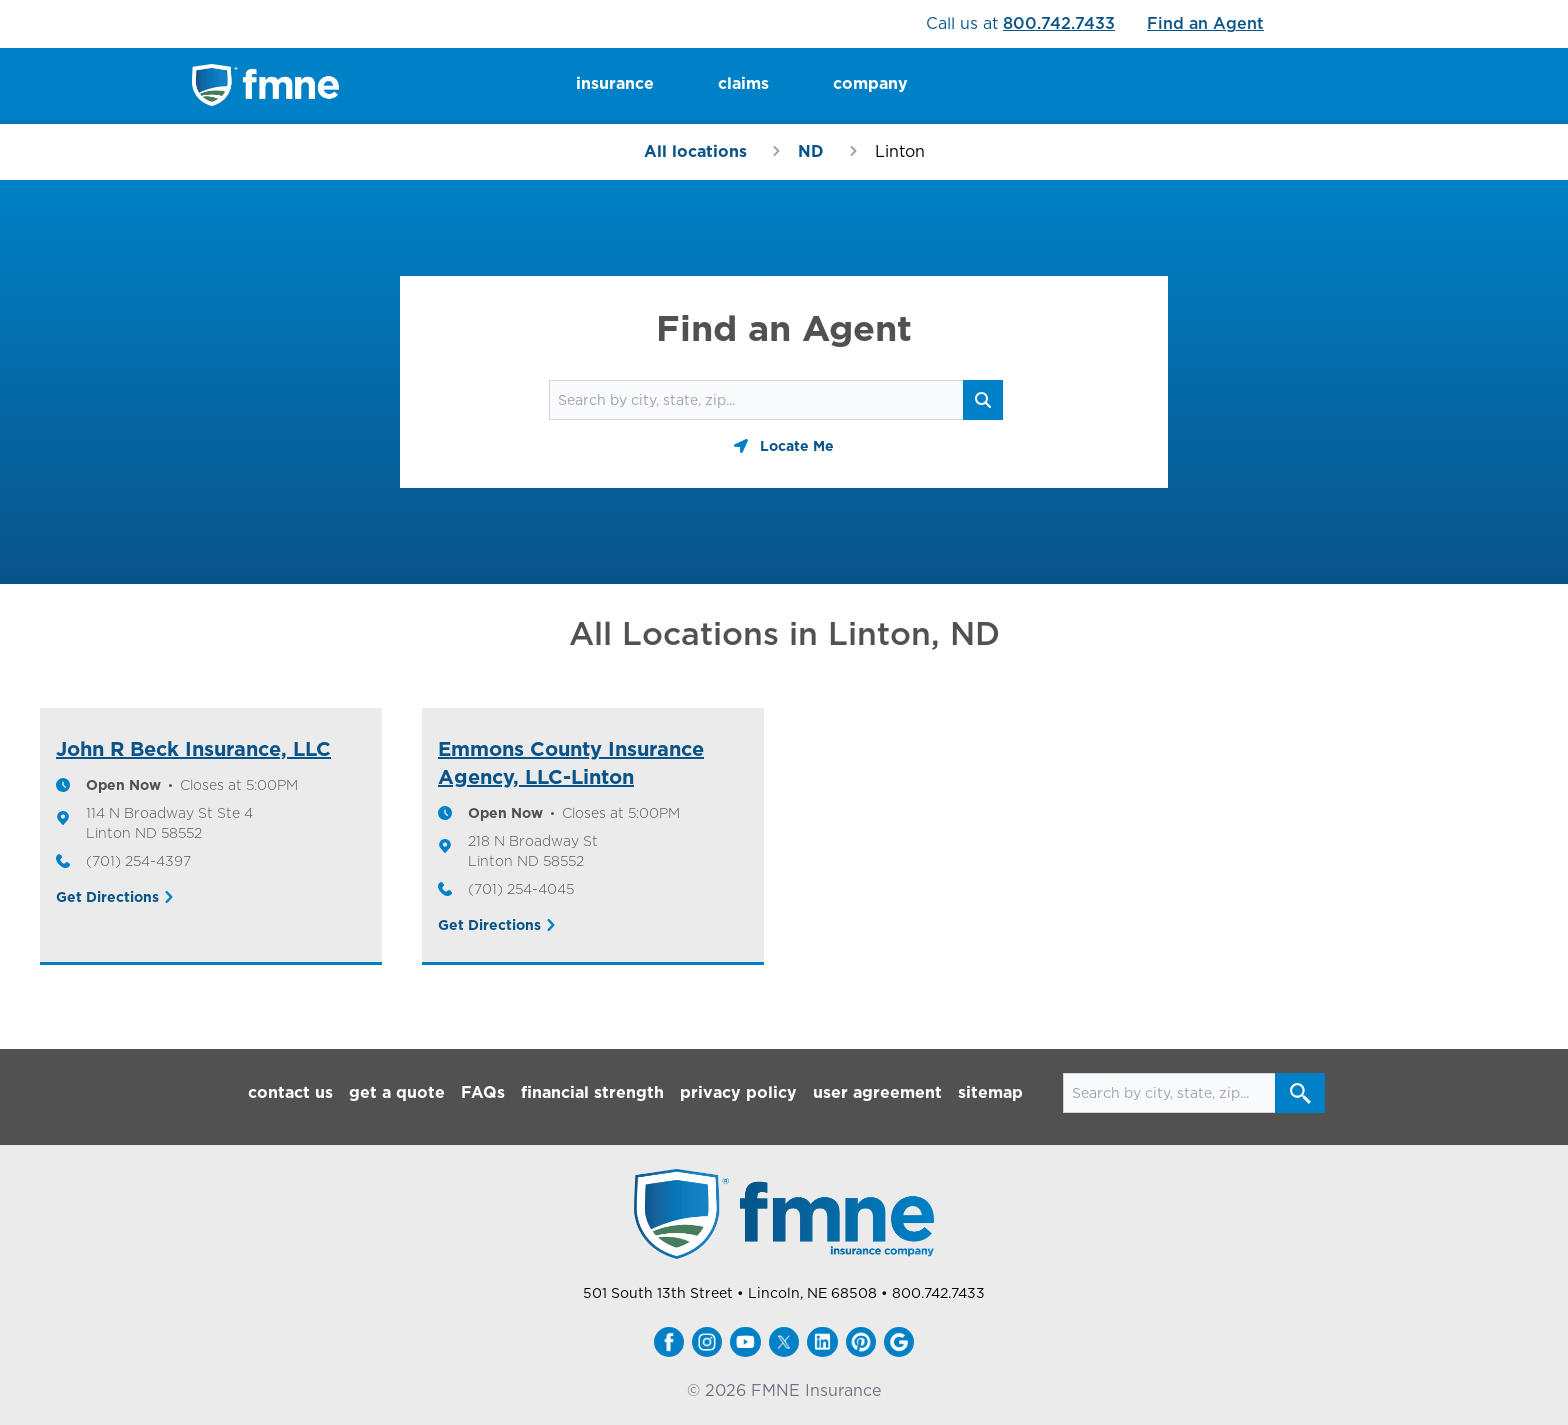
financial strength (592, 1092)
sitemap (990, 1092)
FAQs (483, 1092)
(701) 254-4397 (138, 861)
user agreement (877, 1092)
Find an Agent (1205, 23)
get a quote (397, 1092)
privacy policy (738, 1092)
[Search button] (983, 400)
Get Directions (107, 897)
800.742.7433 (1059, 23)
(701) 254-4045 (521, 889)
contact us (290, 1092)
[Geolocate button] (784, 446)
